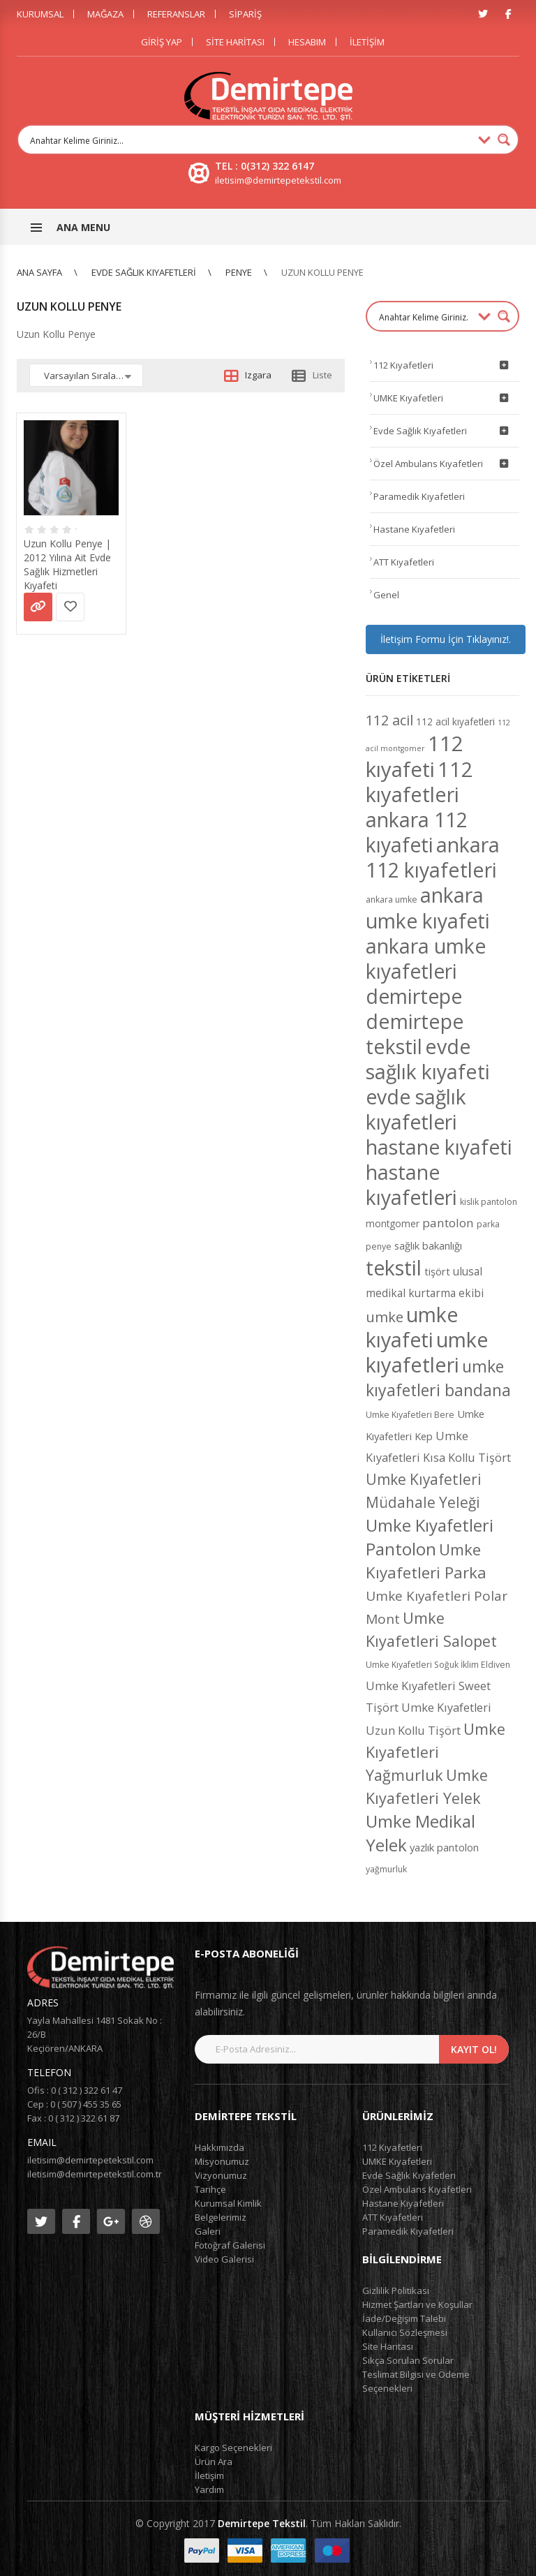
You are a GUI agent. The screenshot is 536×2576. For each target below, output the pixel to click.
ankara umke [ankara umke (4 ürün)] (391, 899)
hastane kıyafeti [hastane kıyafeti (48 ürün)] (439, 1147)
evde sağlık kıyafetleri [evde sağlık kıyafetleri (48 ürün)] (416, 1109)
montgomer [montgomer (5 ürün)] (392, 1223)
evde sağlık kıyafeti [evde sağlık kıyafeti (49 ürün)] (428, 1059)
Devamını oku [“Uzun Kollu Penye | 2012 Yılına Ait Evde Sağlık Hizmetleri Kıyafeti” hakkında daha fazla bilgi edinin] (38, 607)
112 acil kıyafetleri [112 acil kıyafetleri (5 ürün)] (455, 721)
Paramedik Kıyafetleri (419, 496)
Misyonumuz (222, 2161)
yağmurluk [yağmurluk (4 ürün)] (386, 1869)
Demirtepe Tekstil (262, 2523)
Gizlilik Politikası (395, 2290)
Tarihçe (210, 2189)
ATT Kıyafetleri (403, 562)
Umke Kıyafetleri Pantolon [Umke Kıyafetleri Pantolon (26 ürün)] (429, 1536)
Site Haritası (235, 42)
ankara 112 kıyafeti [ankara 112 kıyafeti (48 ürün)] (417, 832)
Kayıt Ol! (474, 2049)
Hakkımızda (219, 2147)
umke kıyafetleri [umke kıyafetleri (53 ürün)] (427, 1352)
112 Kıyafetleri (442, 365)
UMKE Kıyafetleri (442, 398)
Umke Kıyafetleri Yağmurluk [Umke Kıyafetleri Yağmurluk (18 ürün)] (435, 1752)
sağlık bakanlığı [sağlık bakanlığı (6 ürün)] (428, 1245)
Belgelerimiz (220, 2217)
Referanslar (176, 14)
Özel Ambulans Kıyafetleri (442, 463)
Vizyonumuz (221, 2175)
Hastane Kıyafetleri (414, 529)
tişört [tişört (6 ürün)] (437, 1271)
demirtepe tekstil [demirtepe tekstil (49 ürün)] (415, 1034)
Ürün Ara (213, 2461)
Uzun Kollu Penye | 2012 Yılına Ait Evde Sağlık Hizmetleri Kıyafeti (67, 564)
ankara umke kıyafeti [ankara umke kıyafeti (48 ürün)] (428, 908)
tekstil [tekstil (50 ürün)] (394, 1267)
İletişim (367, 42)
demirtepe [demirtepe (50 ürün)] (414, 995)
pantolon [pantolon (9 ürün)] (448, 1223)
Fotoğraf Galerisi (230, 2245)
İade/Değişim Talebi (404, 2318)
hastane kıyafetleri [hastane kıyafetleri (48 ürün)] (411, 1185)
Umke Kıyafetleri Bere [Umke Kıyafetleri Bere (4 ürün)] (410, 1415)
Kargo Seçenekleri (233, 2447)
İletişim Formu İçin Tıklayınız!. (445, 639)
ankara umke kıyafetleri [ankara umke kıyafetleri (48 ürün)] (426, 958)
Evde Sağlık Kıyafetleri (143, 272)
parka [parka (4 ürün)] (488, 1224)
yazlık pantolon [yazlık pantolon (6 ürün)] (444, 1847)
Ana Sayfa (39, 272)
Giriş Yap (161, 42)
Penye (238, 272)
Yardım (209, 2489)
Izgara (258, 375)
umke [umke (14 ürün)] (384, 1317)
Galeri (208, 2231)
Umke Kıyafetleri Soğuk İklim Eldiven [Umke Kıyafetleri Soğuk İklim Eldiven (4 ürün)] (438, 1665)
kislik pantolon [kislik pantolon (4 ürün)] (488, 1202)
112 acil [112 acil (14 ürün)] (389, 720)
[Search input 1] (249, 139)
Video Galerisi (224, 2259)
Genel (386, 595)
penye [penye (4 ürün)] (379, 1246)
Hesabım (307, 42)
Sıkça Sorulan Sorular (408, 2360)
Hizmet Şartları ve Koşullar (417, 2304)
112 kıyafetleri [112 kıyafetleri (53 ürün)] (419, 781)
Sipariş (245, 14)
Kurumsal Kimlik (228, 2203)
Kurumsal (40, 14)
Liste (322, 375)
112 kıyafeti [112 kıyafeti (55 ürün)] (414, 756)
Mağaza (105, 14)
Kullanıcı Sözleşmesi (404, 2332)
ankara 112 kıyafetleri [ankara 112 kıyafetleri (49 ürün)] (433, 857)
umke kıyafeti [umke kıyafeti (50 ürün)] (412, 1327)
